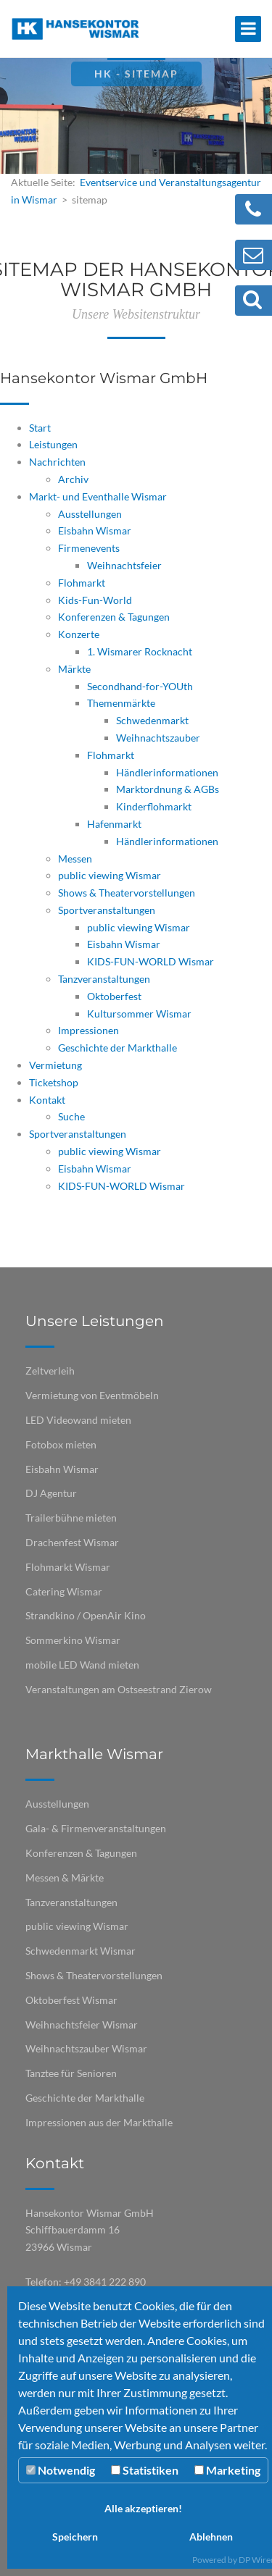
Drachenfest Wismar (72, 1542)
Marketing (227, 2470)
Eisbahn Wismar (62, 1469)
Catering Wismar (63, 1591)
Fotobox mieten (60, 1444)
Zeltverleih (50, 1370)
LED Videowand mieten (78, 1420)
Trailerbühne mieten (71, 1517)
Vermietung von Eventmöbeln (92, 1395)
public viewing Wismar (76, 1926)
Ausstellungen (57, 1803)
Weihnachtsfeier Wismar (81, 2024)
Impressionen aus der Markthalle (99, 2122)
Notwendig (60, 2470)
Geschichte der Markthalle (84, 2098)
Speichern (75, 2536)
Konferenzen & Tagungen (81, 1853)
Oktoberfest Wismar (71, 2000)
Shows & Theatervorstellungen (93, 1975)
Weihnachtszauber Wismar (86, 2048)
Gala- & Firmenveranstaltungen (95, 1828)
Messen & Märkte (64, 1877)
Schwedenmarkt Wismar (80, 1950)
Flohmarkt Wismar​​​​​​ (67, 1567)
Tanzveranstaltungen (71, 1902)
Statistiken (144, 2470)
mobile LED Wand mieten (82, 1664)
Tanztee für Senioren (71, 2073)
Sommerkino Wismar (72, 1640)
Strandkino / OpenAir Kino (85, 1615)
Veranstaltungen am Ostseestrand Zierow (118, 1689)
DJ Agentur (51, 1493)
